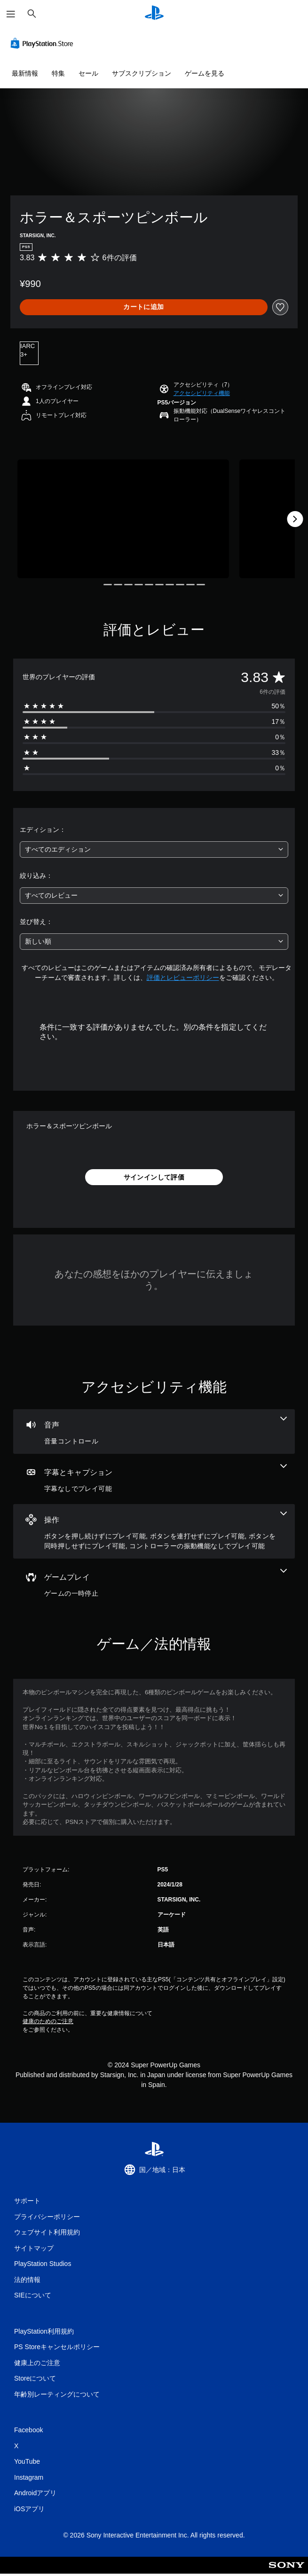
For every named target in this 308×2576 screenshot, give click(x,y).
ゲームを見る (204, 73)
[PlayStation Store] (44, 43)
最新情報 (25, 73)
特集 (58, 73)
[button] (202, 393)
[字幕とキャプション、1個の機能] (154, 1479)
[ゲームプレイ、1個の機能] (154, 1583)
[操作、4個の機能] (154, 1531)
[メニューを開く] (10, 14)
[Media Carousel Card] (123, 518)
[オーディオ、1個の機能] (154, 1431)
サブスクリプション (141, 73)
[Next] (295, 519)
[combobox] (154, 849)
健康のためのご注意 (48, 2021)
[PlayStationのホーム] (154, 14)
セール (88, 73)
